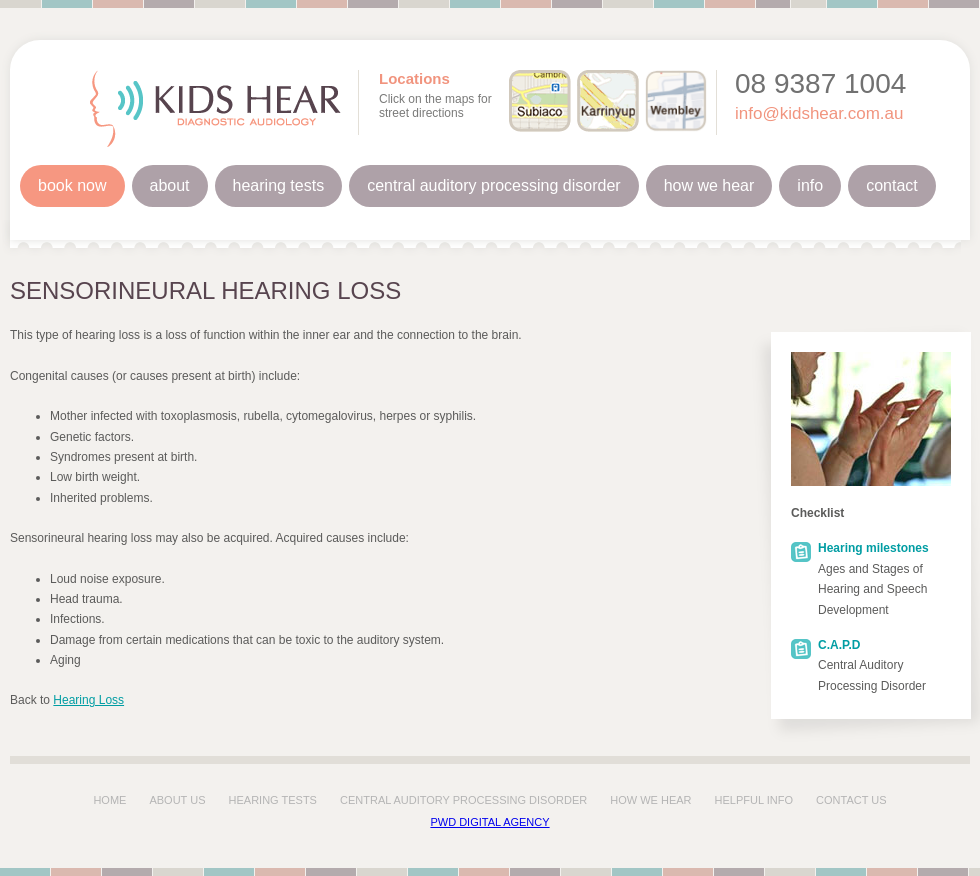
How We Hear (709, 185)
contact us (851, 800)
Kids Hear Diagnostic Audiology (215, 108)
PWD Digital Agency (489, 822)
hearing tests (273, 800)
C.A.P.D (839, 645)
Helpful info (754, 800)
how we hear (650, 800)
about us (177, 800)
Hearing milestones (873, 548)
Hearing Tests (279, 185)
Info (810, 185)
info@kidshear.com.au (819, 113)
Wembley (676, 101)
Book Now (72, 185)
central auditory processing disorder (463, 800)
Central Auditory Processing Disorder (493, 185)
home (109, 800)
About (170, 185)
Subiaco (540, 101)
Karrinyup (608, 101)
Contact (892, 185)
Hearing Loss (88, 700)
